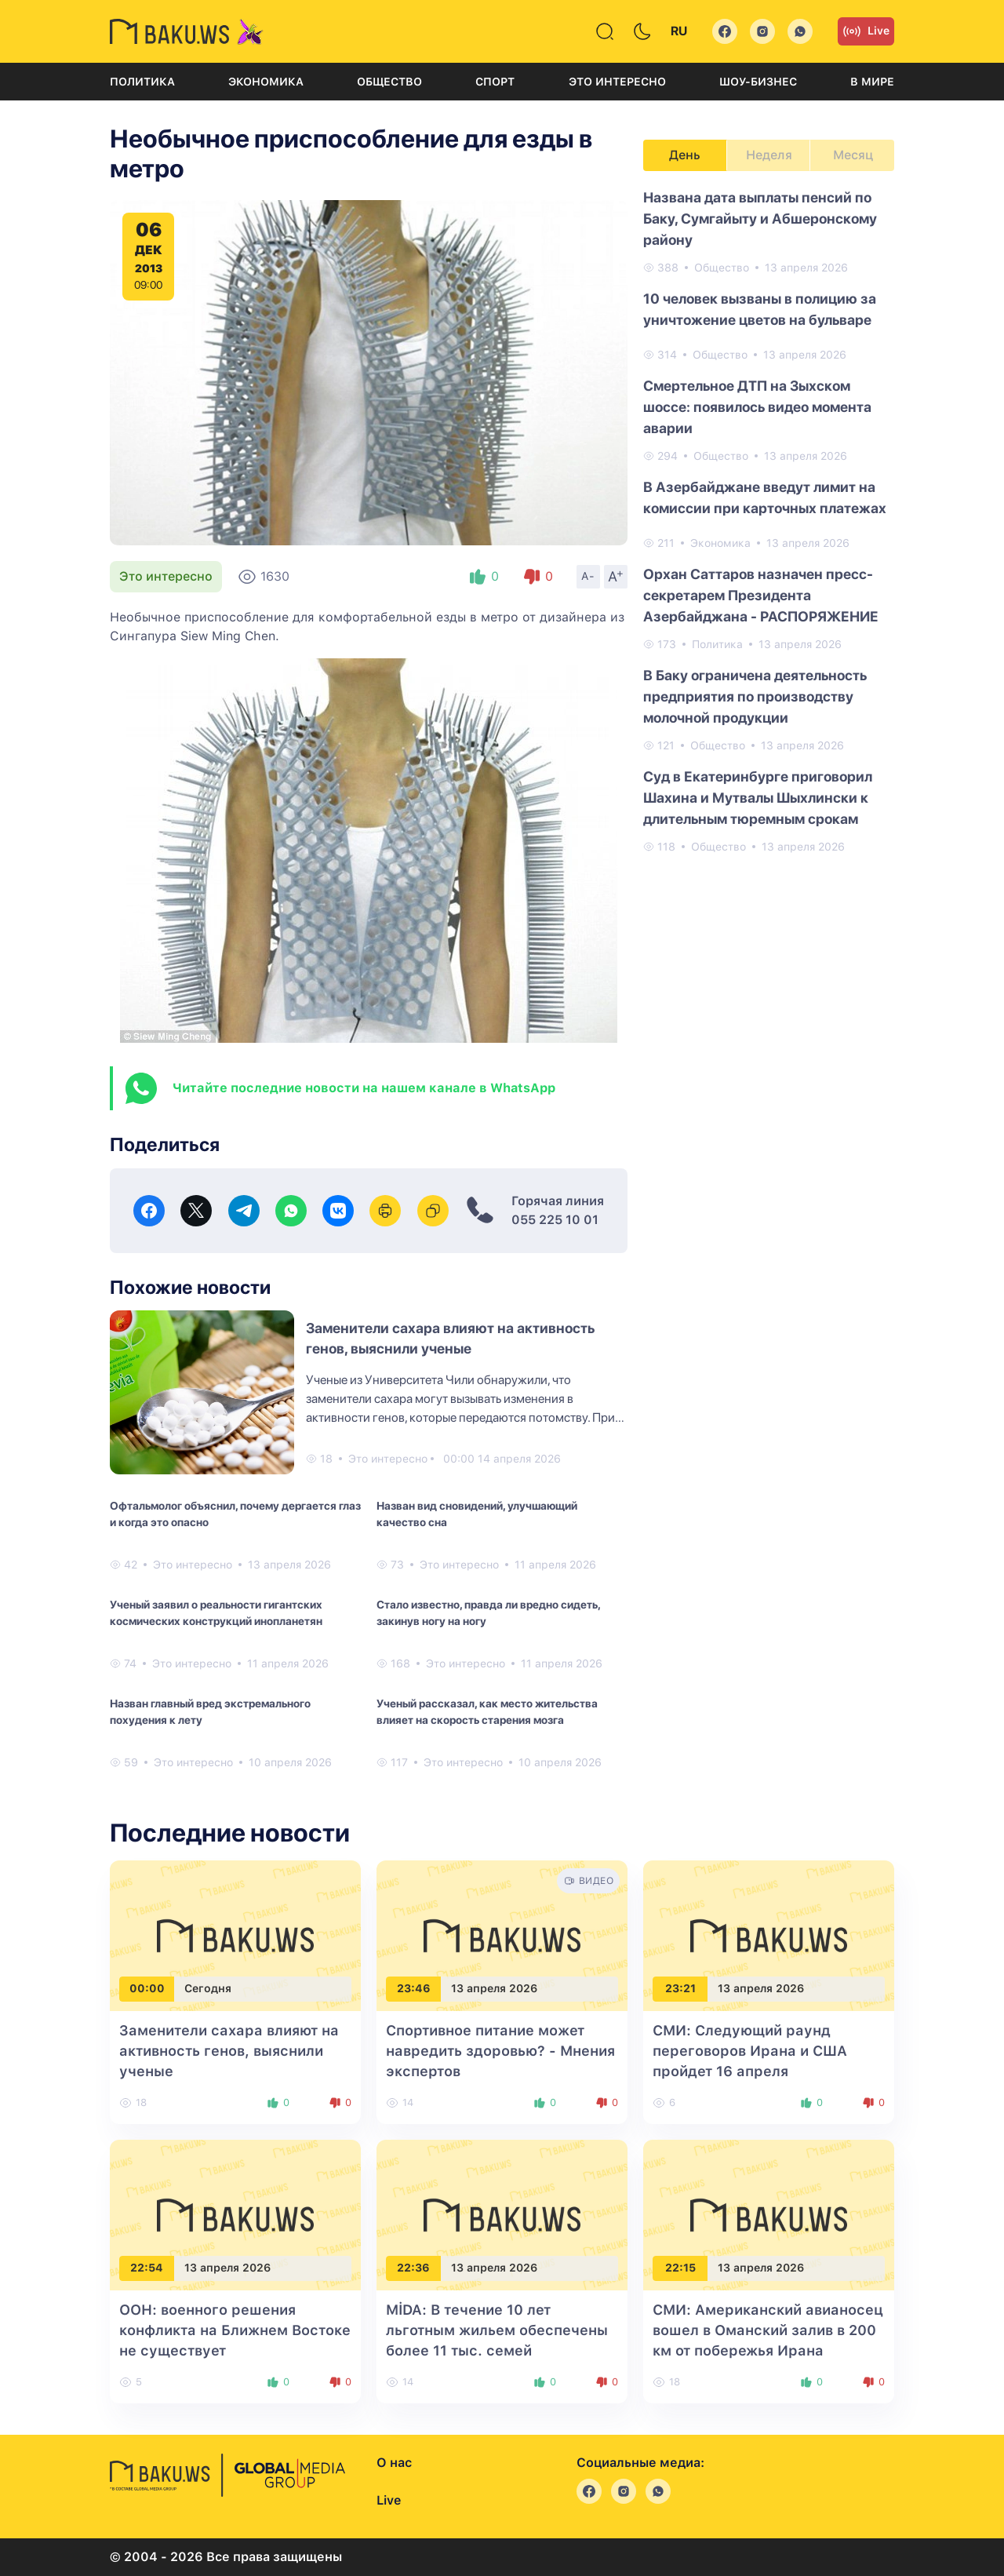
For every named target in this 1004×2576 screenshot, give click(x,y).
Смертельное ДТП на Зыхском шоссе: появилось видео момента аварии (757, 406)
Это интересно (617, 81)
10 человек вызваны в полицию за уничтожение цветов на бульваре (759, 309)
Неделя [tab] (769, 155)
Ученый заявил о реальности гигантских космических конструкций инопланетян (216, 1612)
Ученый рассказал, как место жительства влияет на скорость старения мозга (487, 1711)
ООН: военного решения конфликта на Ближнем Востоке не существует (235, 2330)
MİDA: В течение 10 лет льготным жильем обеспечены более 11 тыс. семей (497, 2330)
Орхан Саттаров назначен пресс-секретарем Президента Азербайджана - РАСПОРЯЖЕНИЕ (760, 595)
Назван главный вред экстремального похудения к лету (210, 1711)
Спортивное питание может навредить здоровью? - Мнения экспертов (500, 2050)
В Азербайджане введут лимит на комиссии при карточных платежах (764, 497)
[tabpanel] (768, 521)
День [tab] (684, 155)
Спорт (495, 81)
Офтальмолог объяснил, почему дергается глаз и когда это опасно (235, 1513)
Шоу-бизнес (758, 81)
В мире (872, 81)
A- (588, 576)
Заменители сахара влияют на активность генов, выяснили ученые (229, 2050)
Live (865, 31)
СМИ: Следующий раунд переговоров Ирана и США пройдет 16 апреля (750, 2050)
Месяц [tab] (853, 155)
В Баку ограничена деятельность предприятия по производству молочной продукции (755, 696)
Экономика (266, 81)
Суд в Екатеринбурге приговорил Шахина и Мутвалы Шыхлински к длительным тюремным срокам (757, 797)
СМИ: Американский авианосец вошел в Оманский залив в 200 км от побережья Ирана (768, 2330)
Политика (142, 81)
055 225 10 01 (554, 1219)
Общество (389, 81)
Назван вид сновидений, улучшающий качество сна (476, 1513)
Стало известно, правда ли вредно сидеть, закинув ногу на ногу (488, 1612)
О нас (394, 2462)
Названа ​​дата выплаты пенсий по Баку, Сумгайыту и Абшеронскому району (760, 218)
